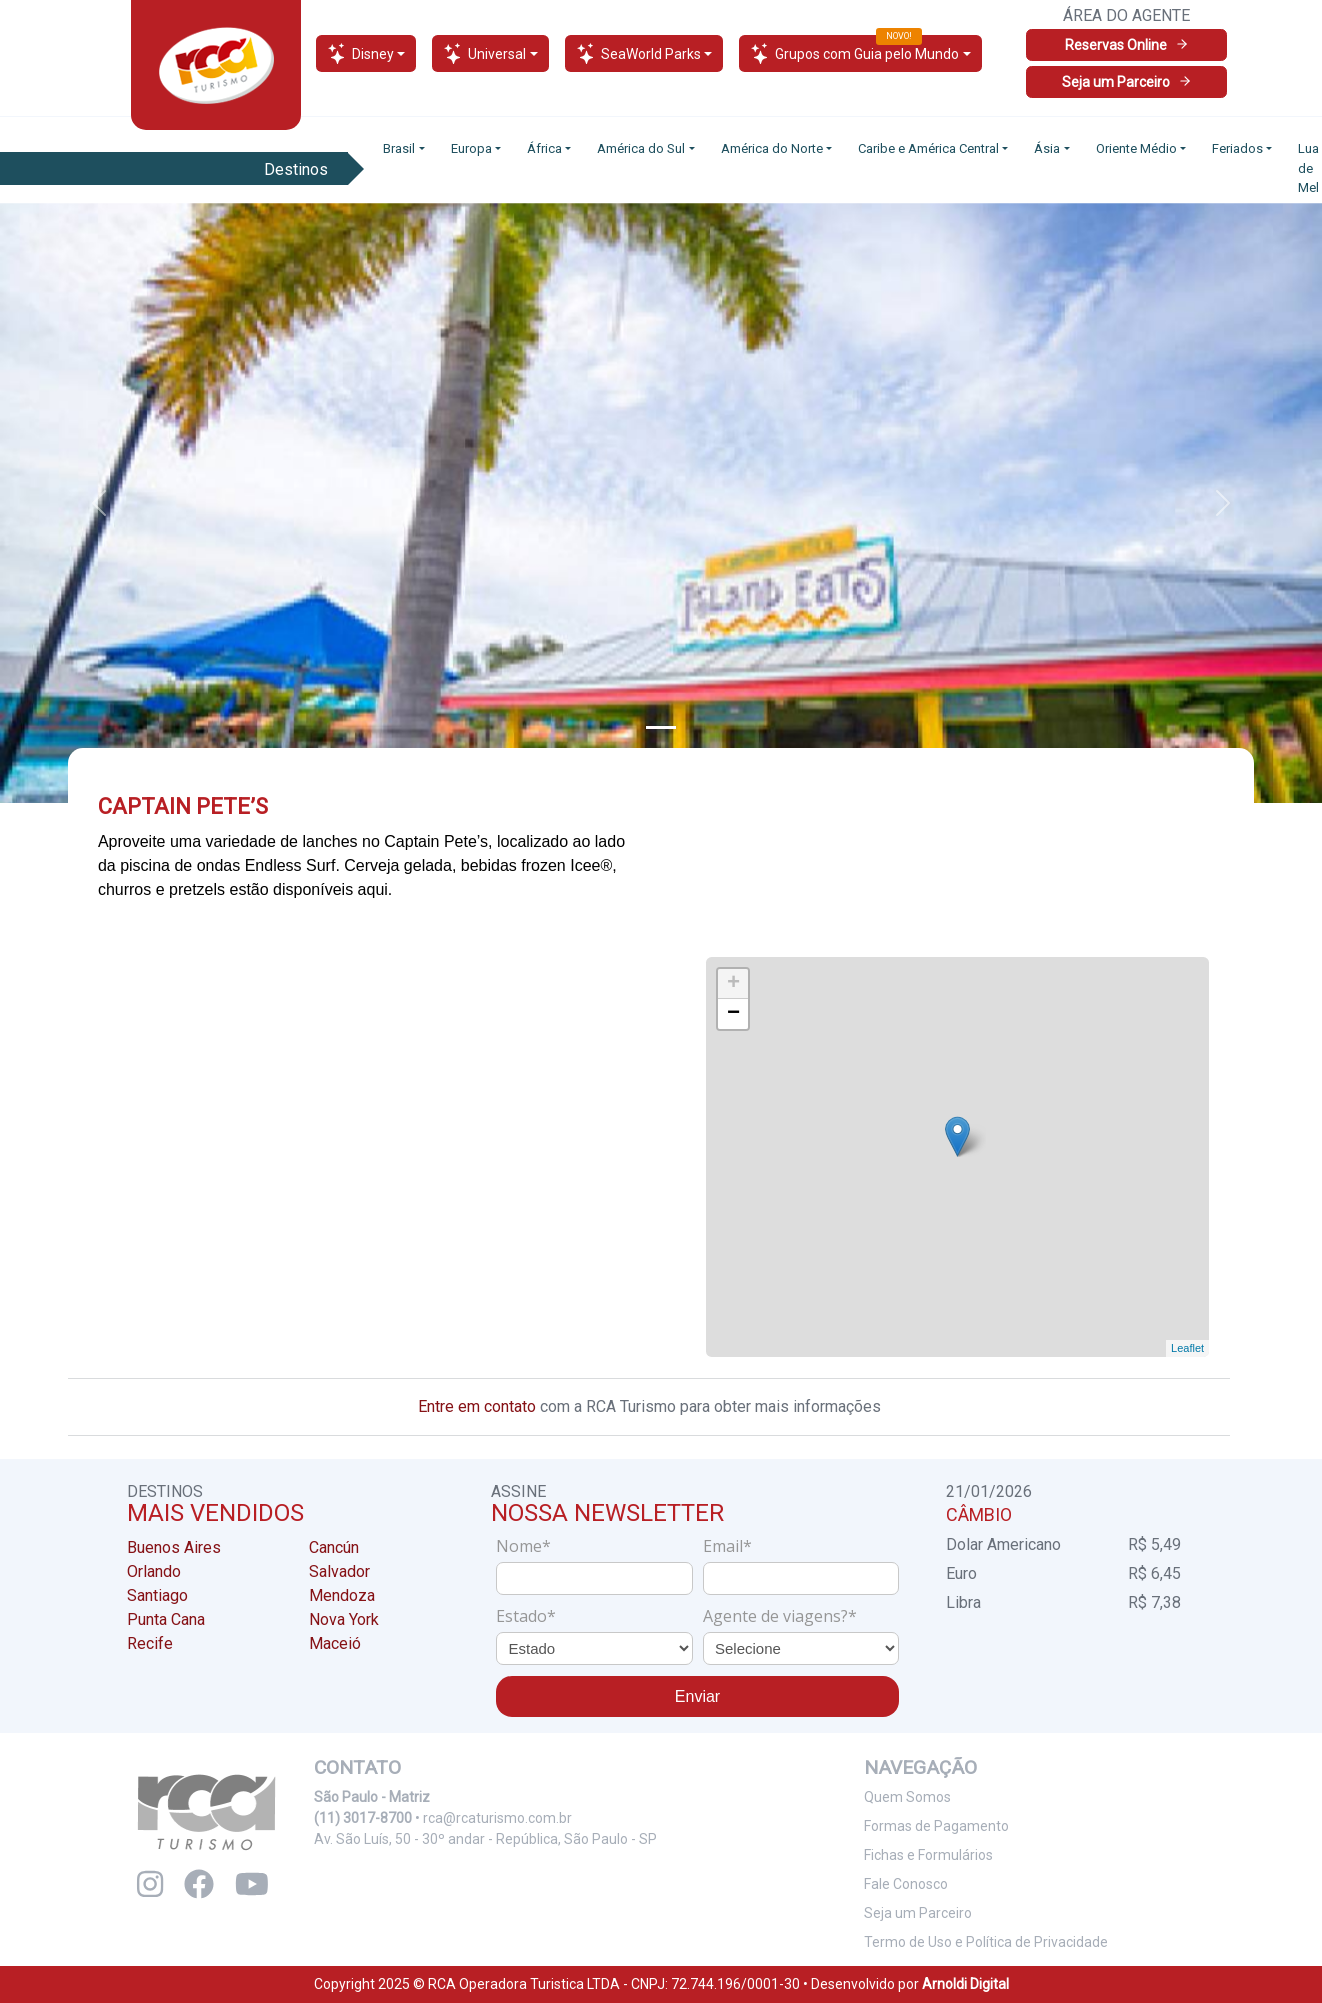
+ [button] (733, 984)
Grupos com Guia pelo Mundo (854, 50)
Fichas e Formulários (928, 1855)
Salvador (339, 1571)
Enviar (697, 1696)
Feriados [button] (1237, 148)
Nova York (344, 1619)
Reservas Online (1127, 45)
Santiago (157, 1595)
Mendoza (342, 1595)
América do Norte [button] (772, 148)
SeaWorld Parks (638, 53)
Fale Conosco (906, 1884)
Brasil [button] (399, 148)
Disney (360, 53)
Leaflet (1188, 1348)
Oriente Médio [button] (1136, 148)
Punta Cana (166, 1619)
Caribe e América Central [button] (928, 148)
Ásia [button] (1047, 148)
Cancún (334, 1547)
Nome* (523, 1546)
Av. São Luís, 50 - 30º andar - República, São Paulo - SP (485, 1839)
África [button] (544, 148)
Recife (150, 1643)
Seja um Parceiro (1127, 82)
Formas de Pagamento (936, 1826)
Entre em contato (477, 1406)
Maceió (335, 1643)
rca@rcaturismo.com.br (497, 1818)
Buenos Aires (174, 1547)
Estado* (526, 1616)
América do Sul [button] (641, 148)
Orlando (154, 1571)
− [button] (733, 1014)
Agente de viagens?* (780, 1616)
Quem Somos (907, 1797)
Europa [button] (471, 148)
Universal (484, 53)
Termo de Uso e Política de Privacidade (986, 1942)
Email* (727, 1546)
